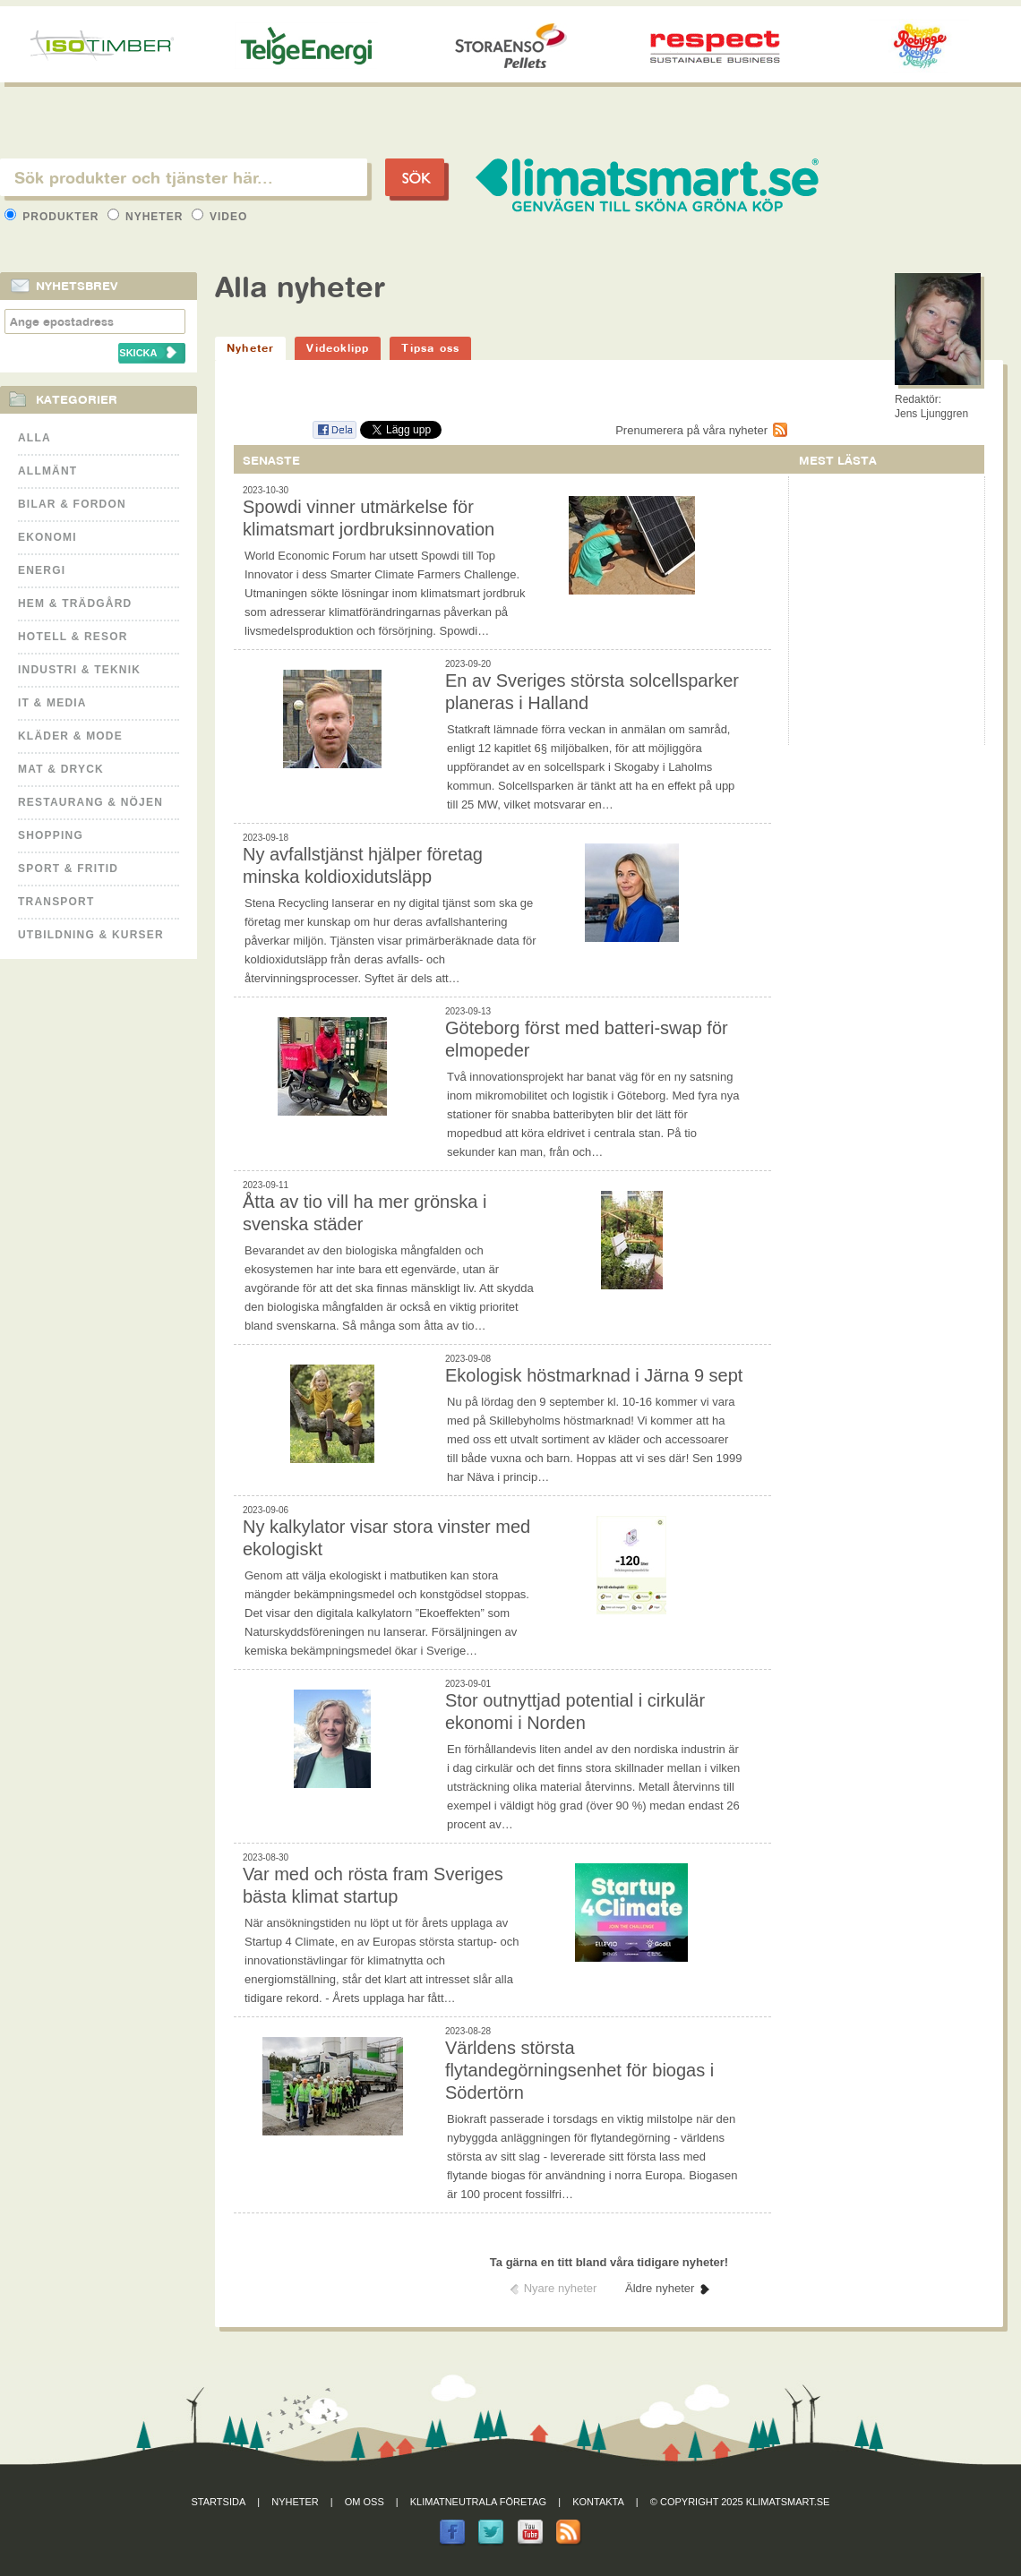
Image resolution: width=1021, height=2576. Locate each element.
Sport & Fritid (68, 868)
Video (220, 216)
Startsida (219, 2501)
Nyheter (147, 216)
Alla (34, 438)
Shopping (50, 835)
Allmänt (47, 471)
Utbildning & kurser (91, 935)
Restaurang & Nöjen (90, 802)
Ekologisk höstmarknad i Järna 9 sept (593, 1375)
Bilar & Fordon (72, 504)
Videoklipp (337, 348)
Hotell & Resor (73, 636)
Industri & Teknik (79, 669)
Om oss (364, 2501)
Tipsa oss (430, 348)
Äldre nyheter (659, 2288)
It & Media (52, 703)
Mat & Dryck (61, 769)
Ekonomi (47, 537)
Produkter (53, 216)
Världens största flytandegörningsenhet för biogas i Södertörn (579, 2070)
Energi (41, 570)
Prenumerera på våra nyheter (691, 430)
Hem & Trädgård (75, 603)
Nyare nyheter (560, 2288)
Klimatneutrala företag (478, 2501)
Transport (56, 901)
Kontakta (598, 2501)
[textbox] (183, 177)
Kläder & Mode (70, 736)
